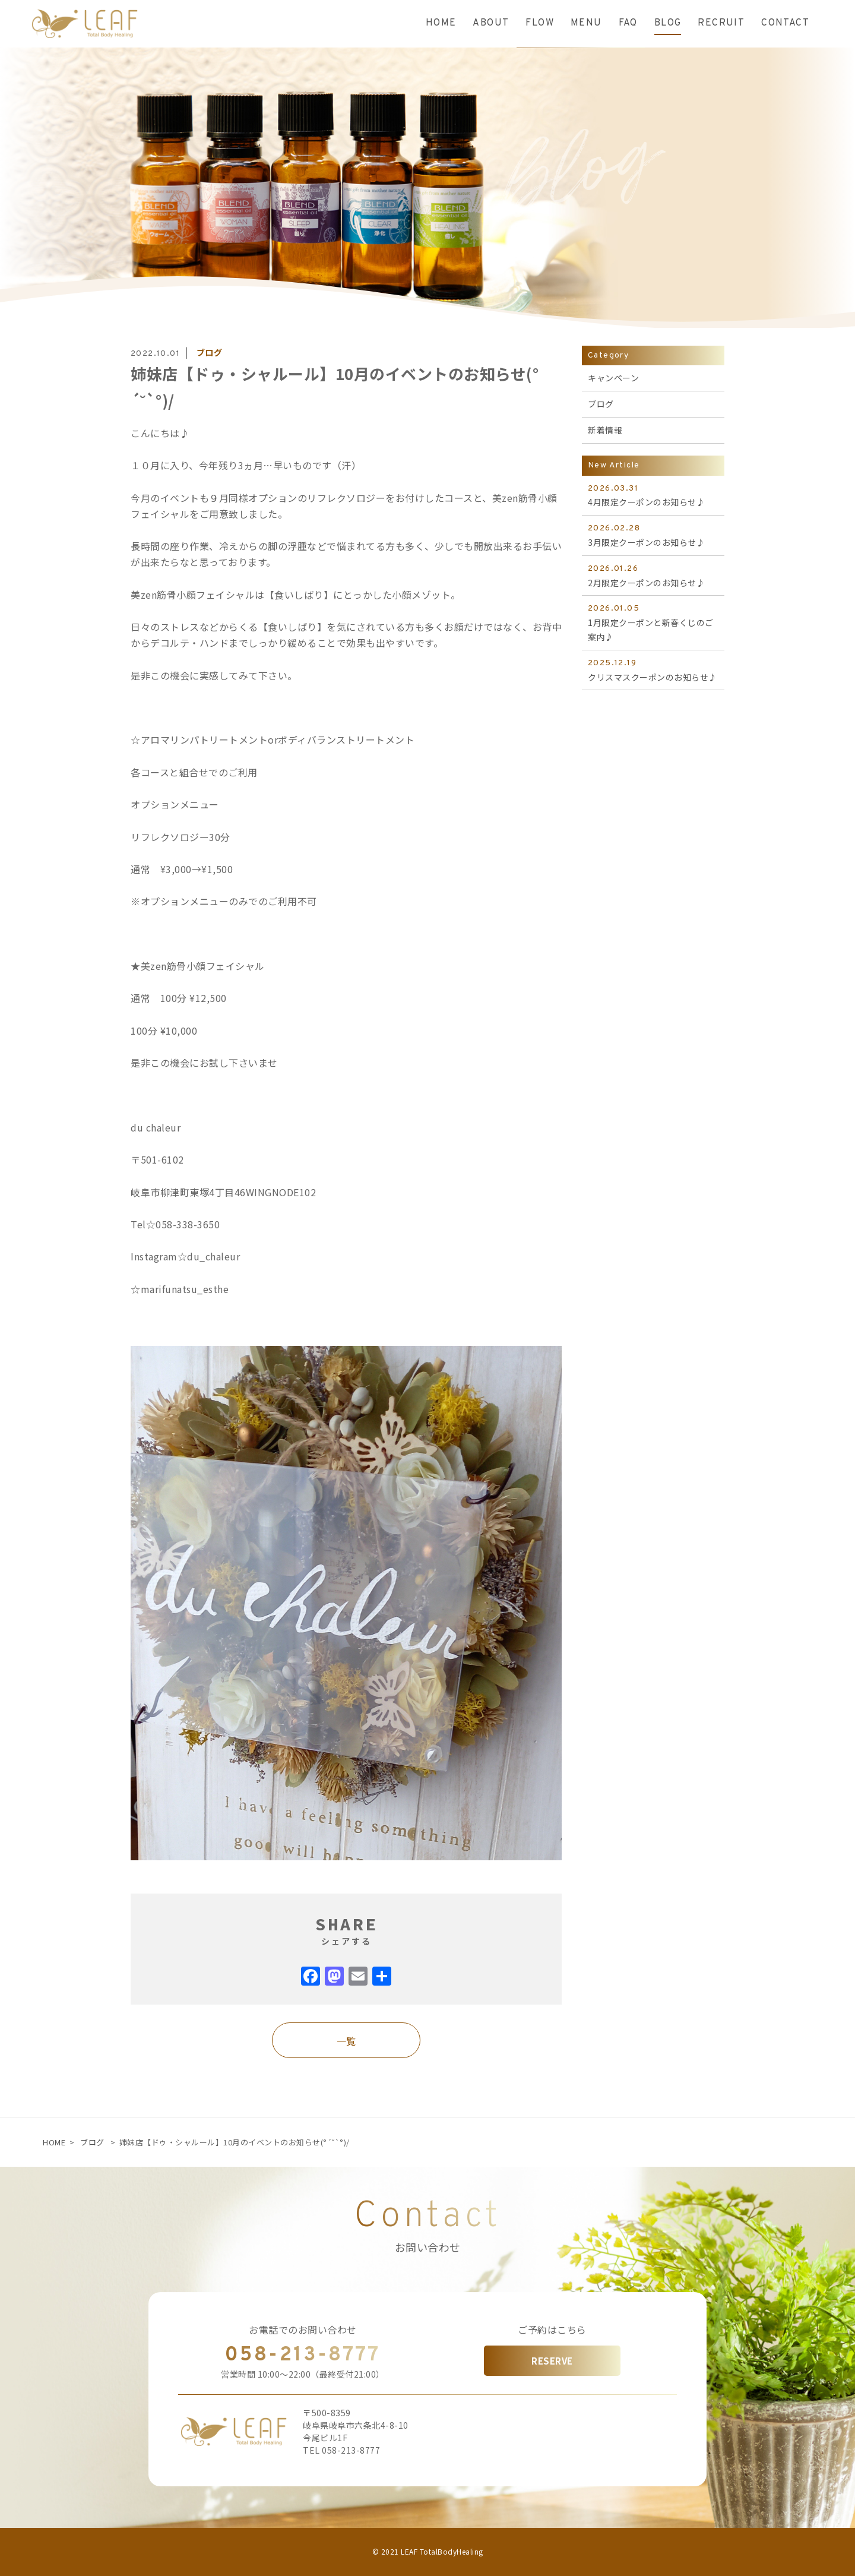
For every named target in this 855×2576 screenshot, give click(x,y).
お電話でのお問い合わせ (303, 2329)
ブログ (92, 2142)
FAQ (628, 23)
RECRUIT (721, 23)
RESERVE (552, 2360)
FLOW (539, 23)
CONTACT (785, 23)
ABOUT (491, 23)
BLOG (668, 23)
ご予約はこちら (552, 2329)
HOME (441, 23)
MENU (586, 23)
